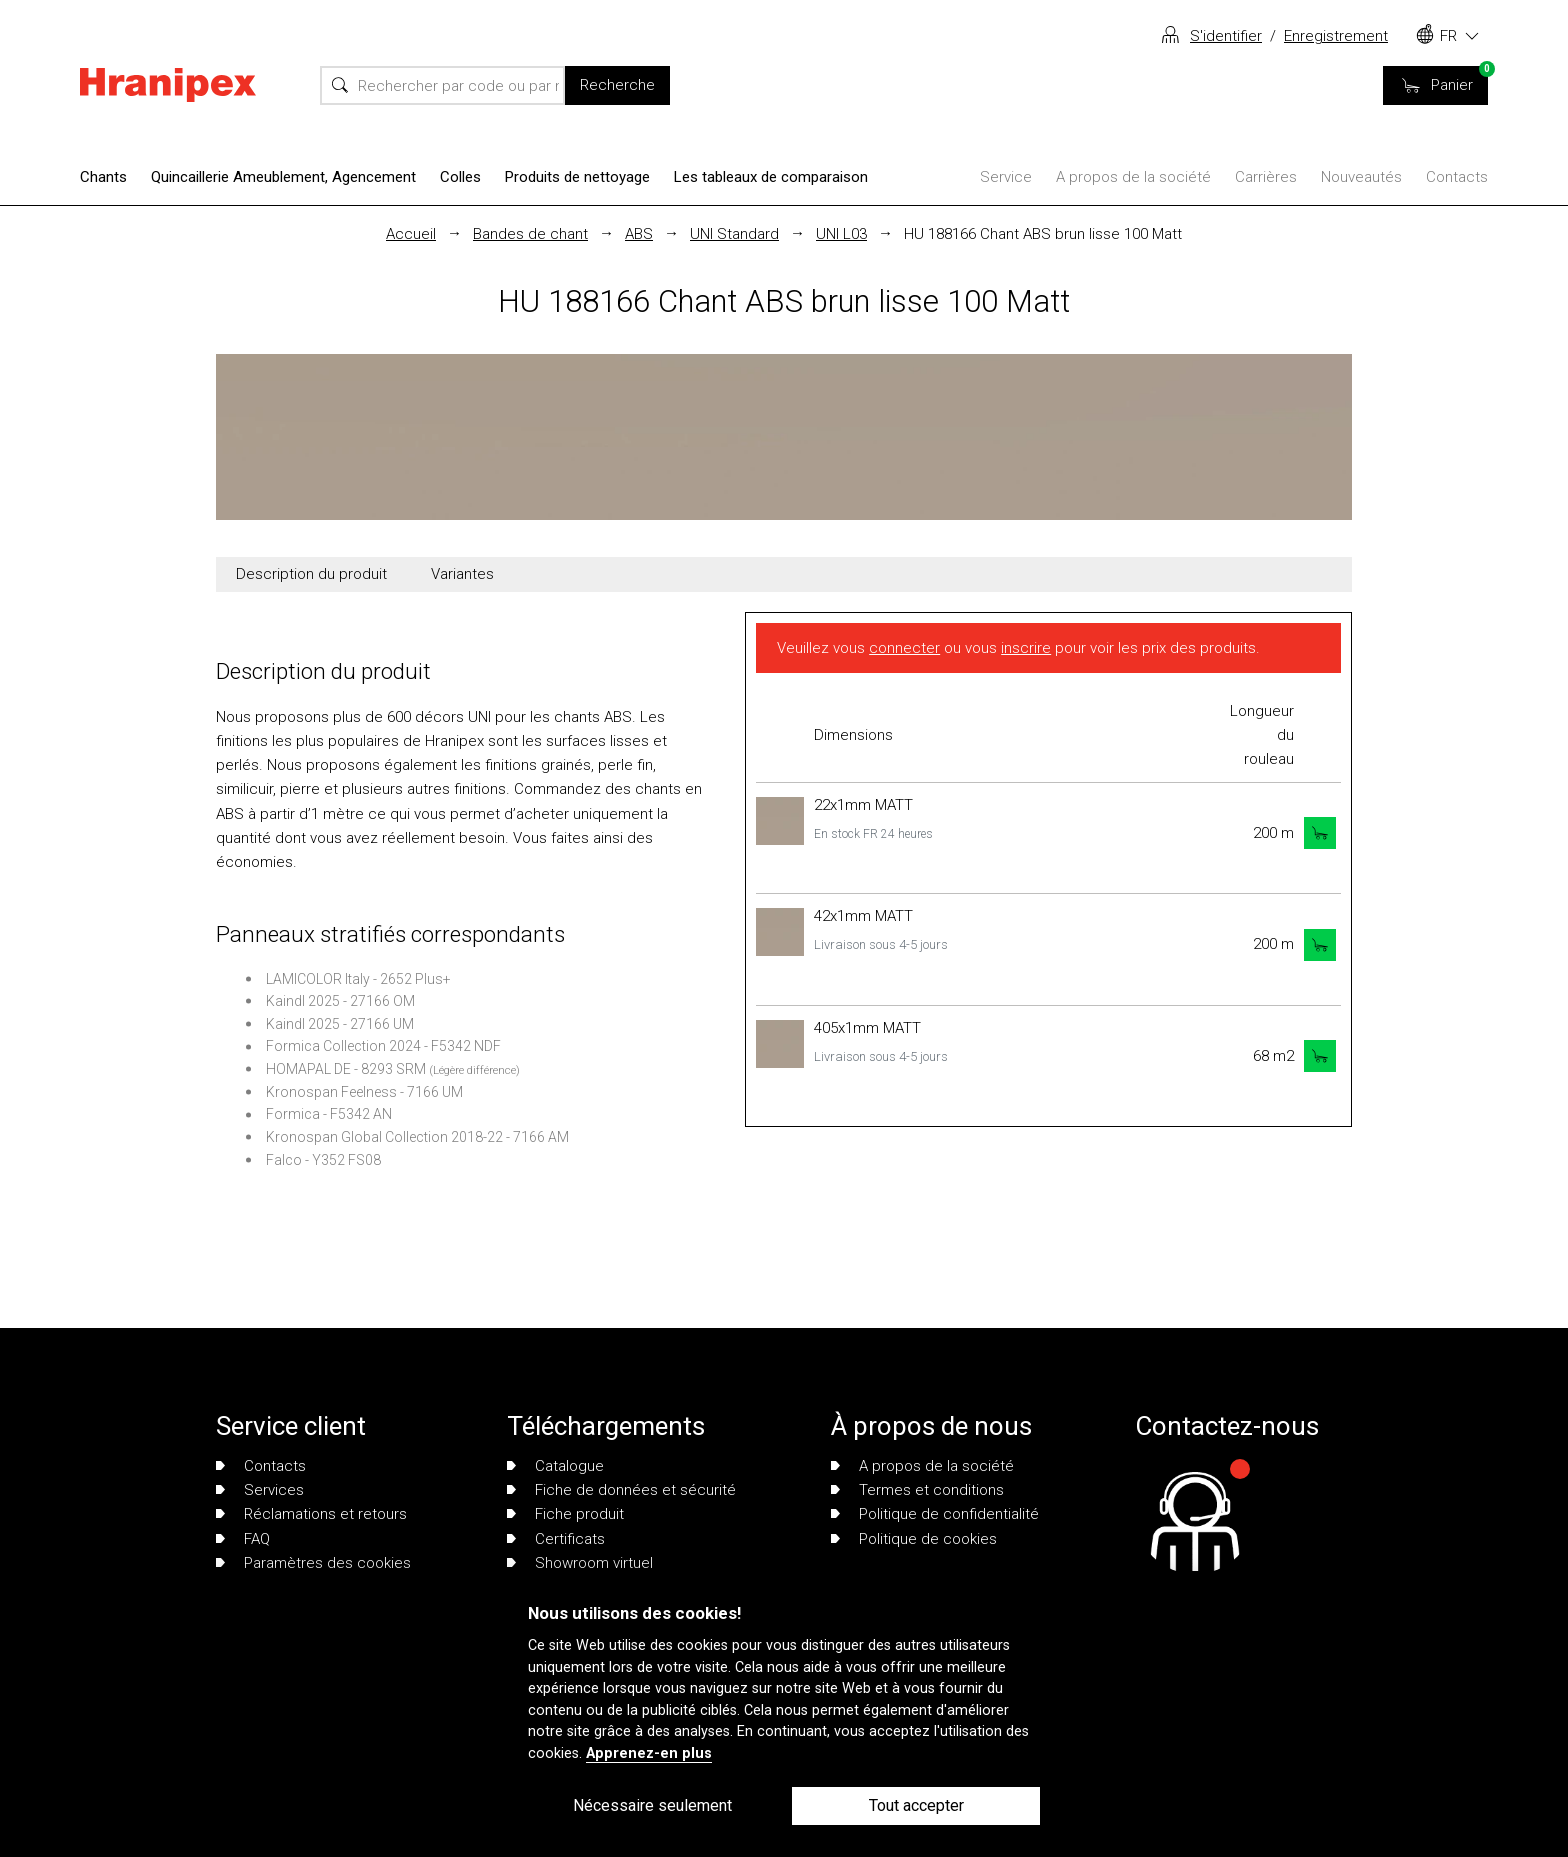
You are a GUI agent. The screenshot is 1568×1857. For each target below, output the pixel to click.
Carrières (1266, 177)
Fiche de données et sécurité (621, 1490)
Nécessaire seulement (652, 1805)
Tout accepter (916, 1805)
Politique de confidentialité (935, 1514)
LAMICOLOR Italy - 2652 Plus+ (358, 979)
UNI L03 (841, 234)
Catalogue (555, 1466)
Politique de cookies (914, 1539)
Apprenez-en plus (649, 1753)
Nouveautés (1361, 177)
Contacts (1457, 177)
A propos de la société (1133, 177)
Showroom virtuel (580, 1563)
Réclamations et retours (311, 1514)
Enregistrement (1336, 36)
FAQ (243, 1539)
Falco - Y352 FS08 (323, 1160)
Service (1006, 177)
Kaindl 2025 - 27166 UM (340, 1024)
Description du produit (311, 574)
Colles (460, 177)
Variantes (462, 574)
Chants (103, 177)
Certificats (556, 1539)
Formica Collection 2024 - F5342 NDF (383, 1046)
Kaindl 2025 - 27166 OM (340, 1001)
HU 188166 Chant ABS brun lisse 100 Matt (1043, 234)
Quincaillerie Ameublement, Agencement (283, 177)
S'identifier (1226, 36)
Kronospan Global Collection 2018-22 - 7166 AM (417, 1137)
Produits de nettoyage (577, 177)
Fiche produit (565, 1514)
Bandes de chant (530, 234)
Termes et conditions (917, 1490)
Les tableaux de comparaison (771, 177)
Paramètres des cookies (313, 1563)
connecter (904, 648)
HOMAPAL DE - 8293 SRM (346, 1069)
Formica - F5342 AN (329, 1114)
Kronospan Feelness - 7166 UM (364, 1092)
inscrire (1026, 648)
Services (260, 1490)
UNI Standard (734, 234)
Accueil (411, 234)
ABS (639, 234)
